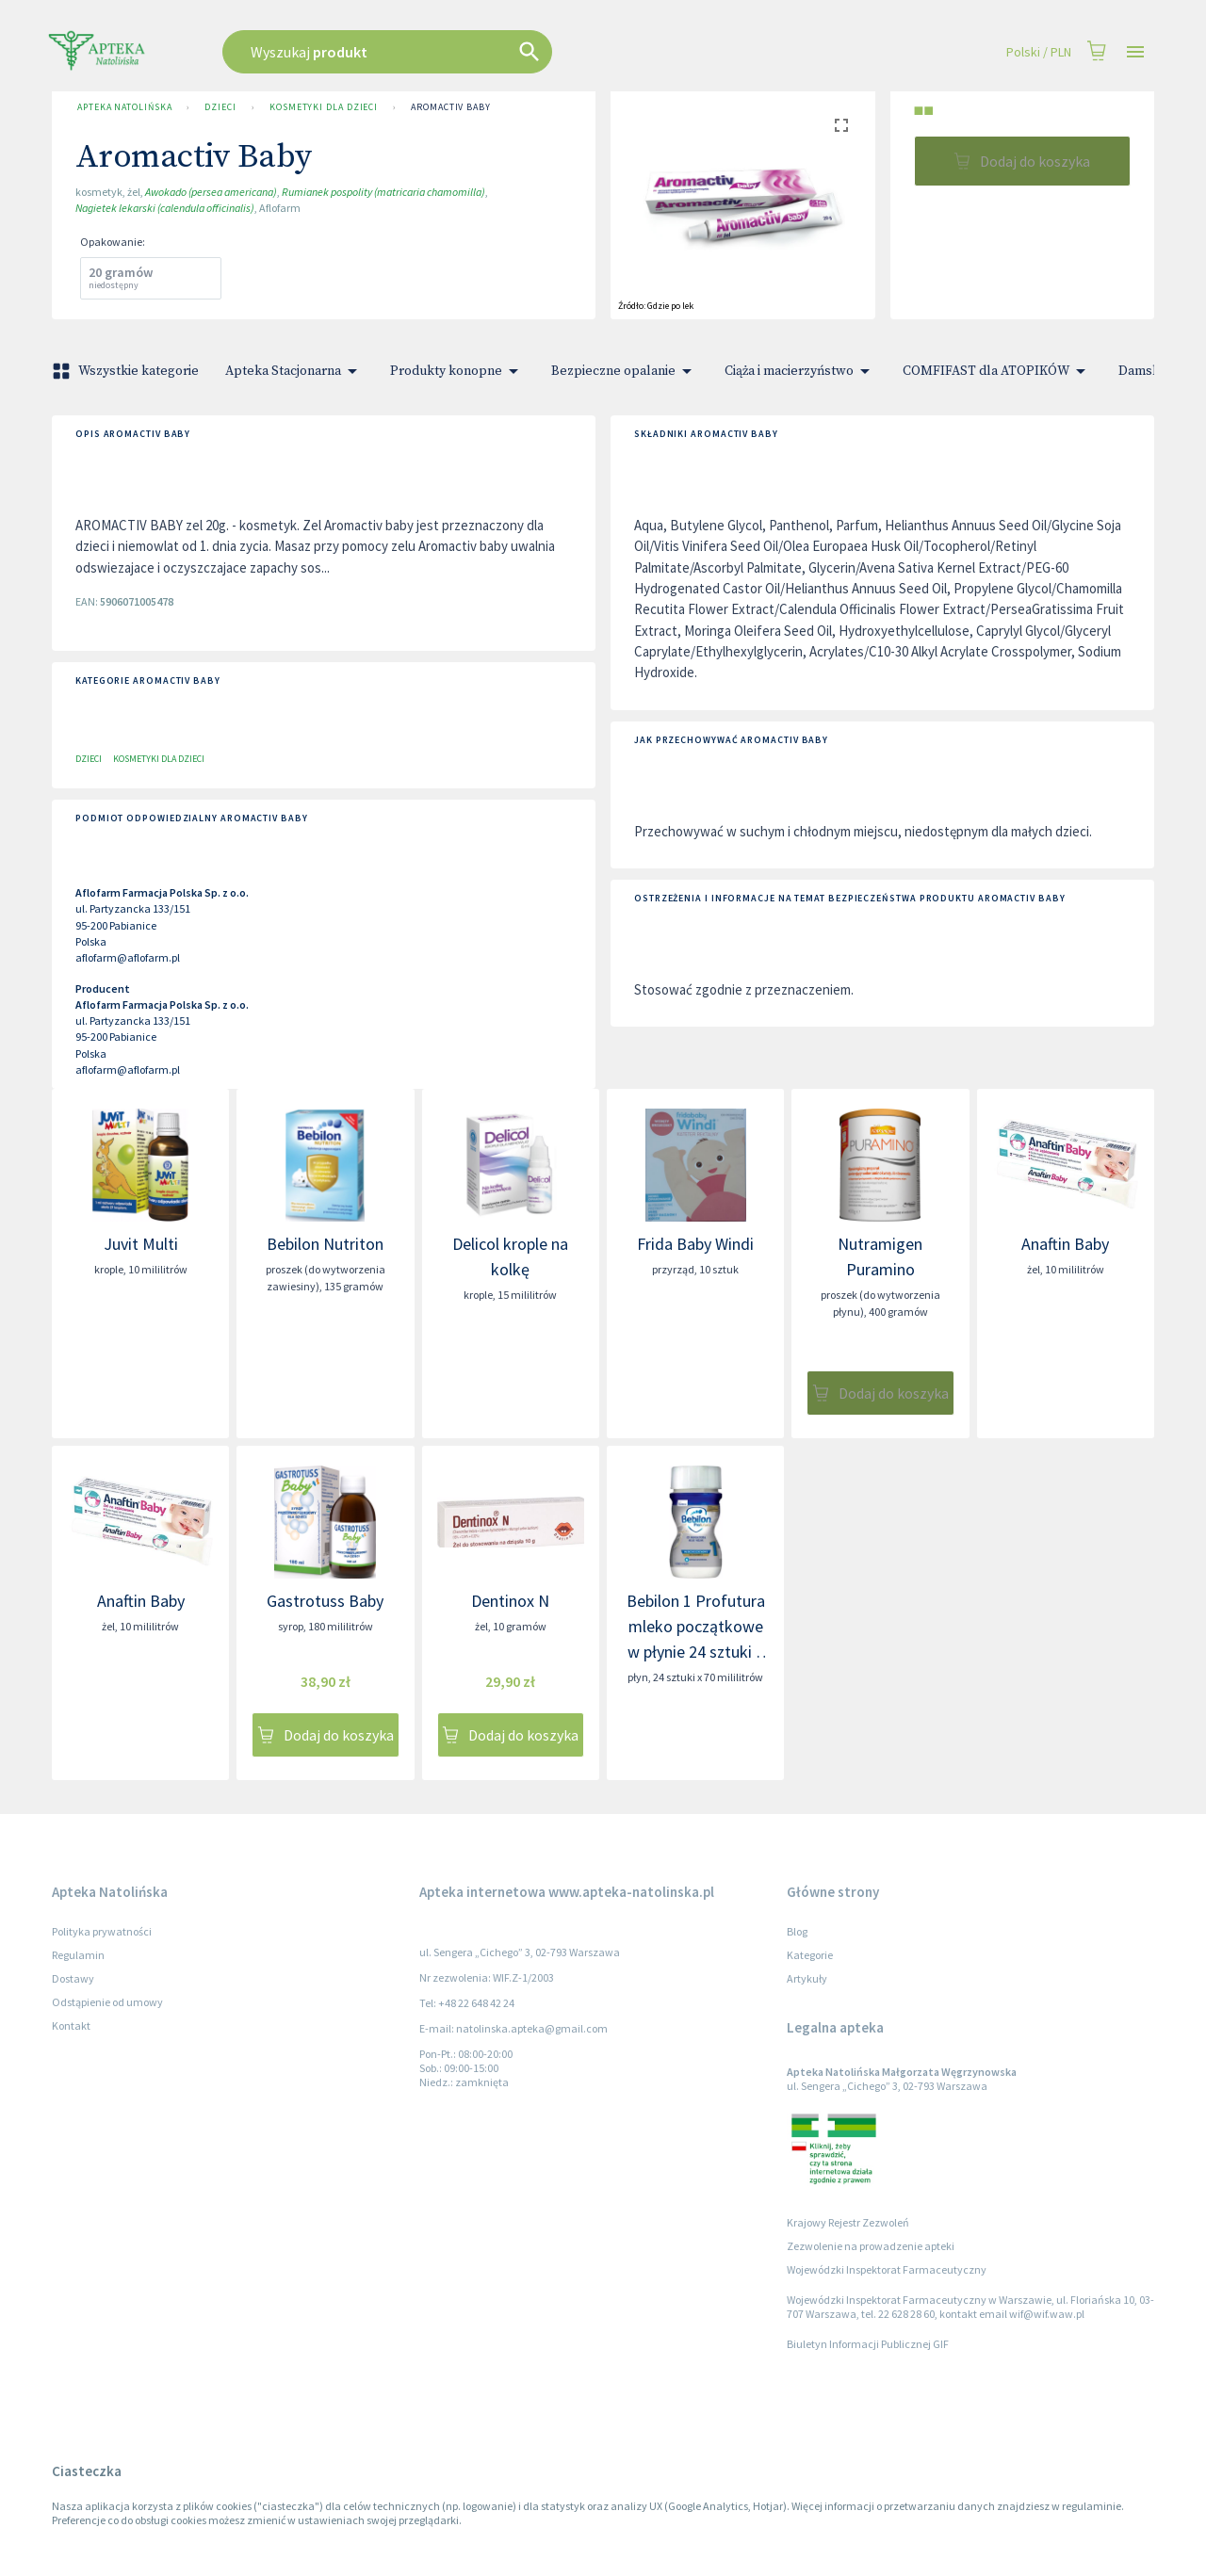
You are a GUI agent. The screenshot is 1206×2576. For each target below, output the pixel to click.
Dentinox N (510, 1601)
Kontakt (71, 2025)
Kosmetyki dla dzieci (323, 107)
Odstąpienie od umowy (107, 2002)
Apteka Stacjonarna (294, 371)
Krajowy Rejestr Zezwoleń (848, 2222)
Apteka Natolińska (124, 107)
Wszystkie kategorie (127, 371)
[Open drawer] (1135, 52)
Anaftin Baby (1065, 1244)
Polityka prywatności (102, 1931)
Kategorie (810, 1955)
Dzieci (220, 107)
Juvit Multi (141, 1244)
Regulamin (78, 1955)
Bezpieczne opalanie (624, 371)
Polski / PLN (1039, 52)
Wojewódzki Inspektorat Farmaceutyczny (886, 2269)
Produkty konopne (457, 371)
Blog (797, 1931)
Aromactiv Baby (450, 107)
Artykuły (807, 1978)
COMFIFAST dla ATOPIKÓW (997, 371)
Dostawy (73, 1978)
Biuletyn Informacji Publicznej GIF (868, 2344)
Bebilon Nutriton (325, 1244)
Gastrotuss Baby (325, 1601)
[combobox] (482, 51)
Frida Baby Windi (695, 1244)
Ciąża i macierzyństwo (800, 371)
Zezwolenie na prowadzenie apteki (870, 2246)
